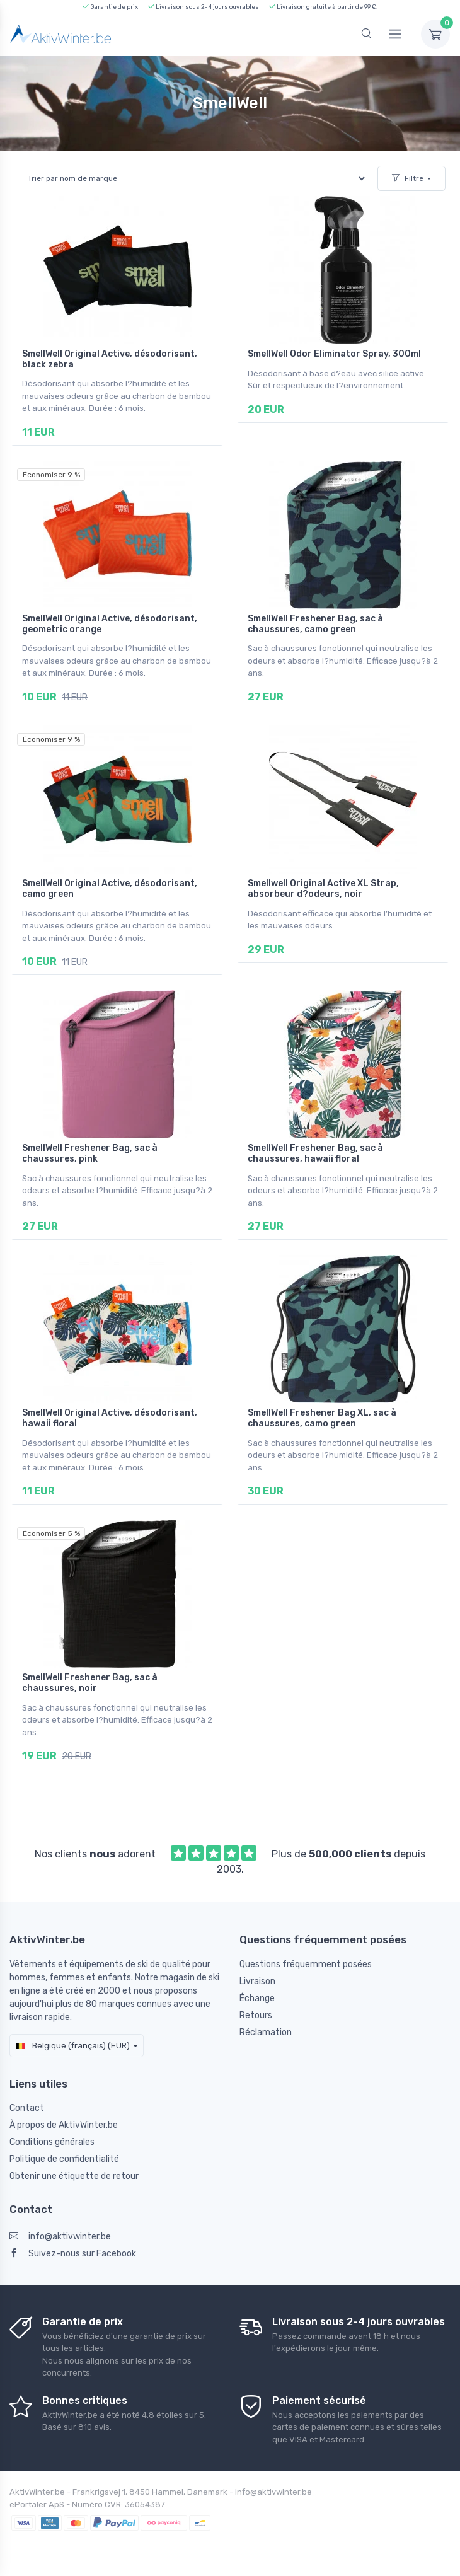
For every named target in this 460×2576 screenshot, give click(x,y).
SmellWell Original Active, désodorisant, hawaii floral (109, 1418)
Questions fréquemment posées (305, 1964)
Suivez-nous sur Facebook (72, 2253)
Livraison (257, 1981)
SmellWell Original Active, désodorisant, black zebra (109, 359)
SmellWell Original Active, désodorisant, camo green (109, 888)
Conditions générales (52, 2142)
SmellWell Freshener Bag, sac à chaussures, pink (90, 1153)
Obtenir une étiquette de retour (74, 2176)
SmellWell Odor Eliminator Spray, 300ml (334, 354)
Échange (257, 1998)
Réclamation (265, 2032)
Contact (26, 2108)
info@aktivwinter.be (60, 2236)
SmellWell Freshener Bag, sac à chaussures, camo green (315, 624)
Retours (255, 2015)
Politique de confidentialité (64, 2159)
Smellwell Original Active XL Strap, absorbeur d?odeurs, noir (323, 888)
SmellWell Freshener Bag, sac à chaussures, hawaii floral (315, 1153)
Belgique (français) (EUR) (73, 2045)
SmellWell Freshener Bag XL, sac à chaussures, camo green (322, 1418)
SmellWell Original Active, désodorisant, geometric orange (109, 624)
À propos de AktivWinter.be (63, 2125)
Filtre (407, 178)
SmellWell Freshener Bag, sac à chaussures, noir (90, 1683)
